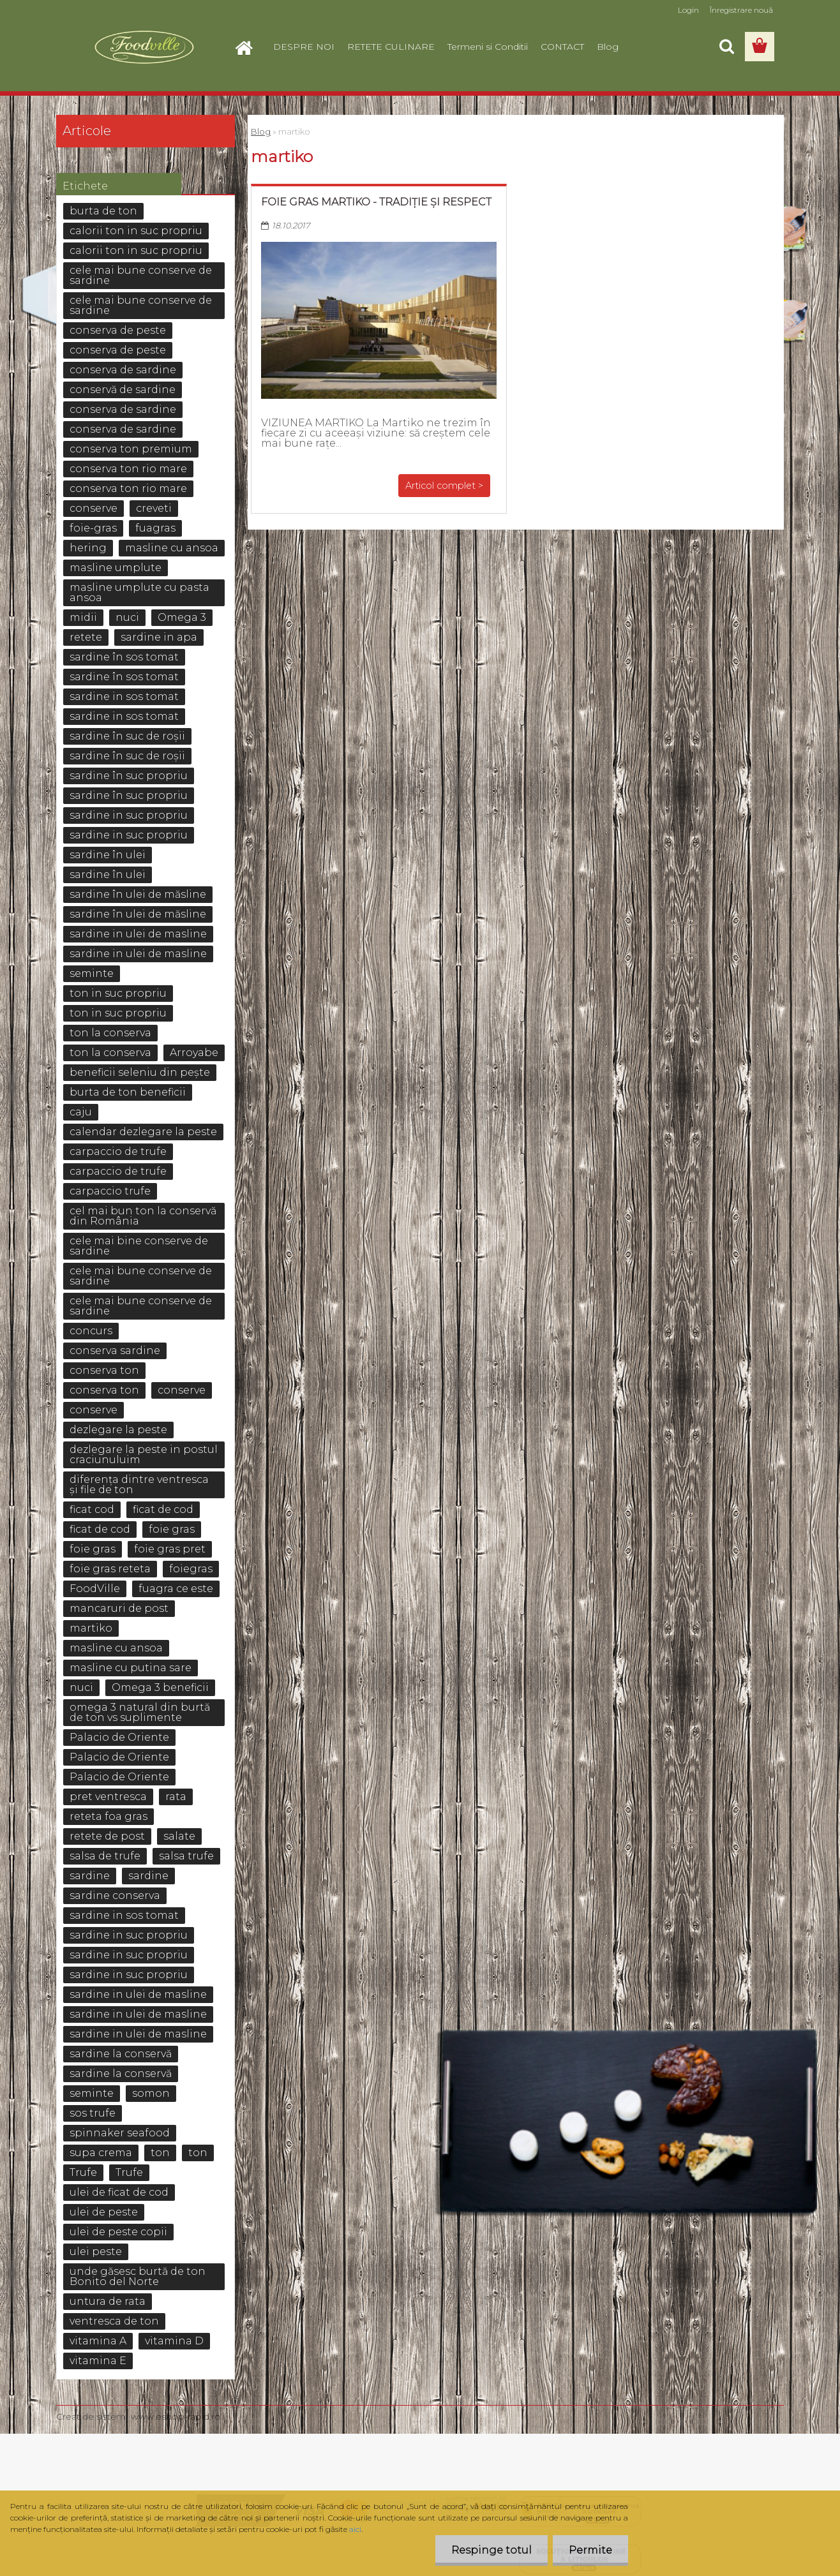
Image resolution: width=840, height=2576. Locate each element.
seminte (92, 973)
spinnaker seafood (120, 2133)
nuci (127, 617)
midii (83, 617)
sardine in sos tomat (124, 696)
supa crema (101, 2153)
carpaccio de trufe (118, 1151)
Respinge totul (491, 2550)
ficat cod (92, 1509)
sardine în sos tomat (124, 657)
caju (81, 1112)
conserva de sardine (123, 370)
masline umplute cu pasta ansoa (139, 592)
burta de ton (103, 211)
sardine (90, 1876)
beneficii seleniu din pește (140, 1072)
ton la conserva (110, 1033)
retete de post (107, 1836)
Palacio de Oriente (119, 1737)
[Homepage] (249, 46)
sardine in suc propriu (129, 815)
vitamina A (98, 2341)
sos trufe (93, 2113)
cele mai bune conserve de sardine (141, 275)
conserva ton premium (131, 449)
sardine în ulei (108, 855)
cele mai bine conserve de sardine (139, 1246)
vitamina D (174, 2341)
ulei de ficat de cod (119, 2192)
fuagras (155, 528)
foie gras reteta (110, 1569)
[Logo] (144, 47)
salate (179, 1836)
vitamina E (98, 2361)
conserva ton (104, 1370)
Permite (590, 2550)
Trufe (83, 2172)
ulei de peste (104, 2212)
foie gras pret (170, 1549)
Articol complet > (444, 485)
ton (160, 2153)
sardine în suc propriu (129, 776)
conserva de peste (118, 330)
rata (175, 1797)
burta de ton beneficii (128, 1092)
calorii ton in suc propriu (136, 231)
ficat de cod (163, 1509)
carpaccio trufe (110, 1191)
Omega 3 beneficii (160, 1687)
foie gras (172, 1529)
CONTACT (562, 46)
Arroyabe (194, 1052)
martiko (91, 1628)
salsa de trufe (105, 1856)
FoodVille (95, 1588)
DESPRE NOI (303, 46)
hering (88, 548)
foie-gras (93, 528)
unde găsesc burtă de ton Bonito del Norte (138, 2276)
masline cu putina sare (130, 1668)
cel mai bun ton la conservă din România (143, 1216)
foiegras (191, 1569)
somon (151, 2093)
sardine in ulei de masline (138, 934)
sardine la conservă (121, 2054)
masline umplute (115, 568)
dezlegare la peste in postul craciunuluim (144, 1454)
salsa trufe (186, 1856)
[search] (726, 46)
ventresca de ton (114, 2321)
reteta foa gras (108, 1816)
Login (688, 10)
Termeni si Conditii (487, 46)
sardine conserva (115, 1895)
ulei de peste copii (118, 2232)
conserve (93, 508)
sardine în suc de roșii (127, 736)
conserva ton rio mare (128, 469)
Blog (608, 46)
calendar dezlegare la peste (143, 1132)
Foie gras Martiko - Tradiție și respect (376, 202)
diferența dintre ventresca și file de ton (139, 1484)
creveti (154, 508)
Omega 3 (182, 617)
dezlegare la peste (118, 1430)
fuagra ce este (176, 1588)
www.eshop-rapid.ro (176, 2416)
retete (86, 637)
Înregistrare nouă (741, 10)
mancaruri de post (119, 1608)
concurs (91, 1331)
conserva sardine (115, 1350)
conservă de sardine (123, 389)
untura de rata (108, 2301)
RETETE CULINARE (391, 46)
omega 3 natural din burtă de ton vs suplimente (140, 1712)
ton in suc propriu (118, 993)
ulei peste (96, 2251)
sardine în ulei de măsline (138, 894)
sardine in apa (159, 637)
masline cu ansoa (171, 548)
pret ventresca (108, 1797)
